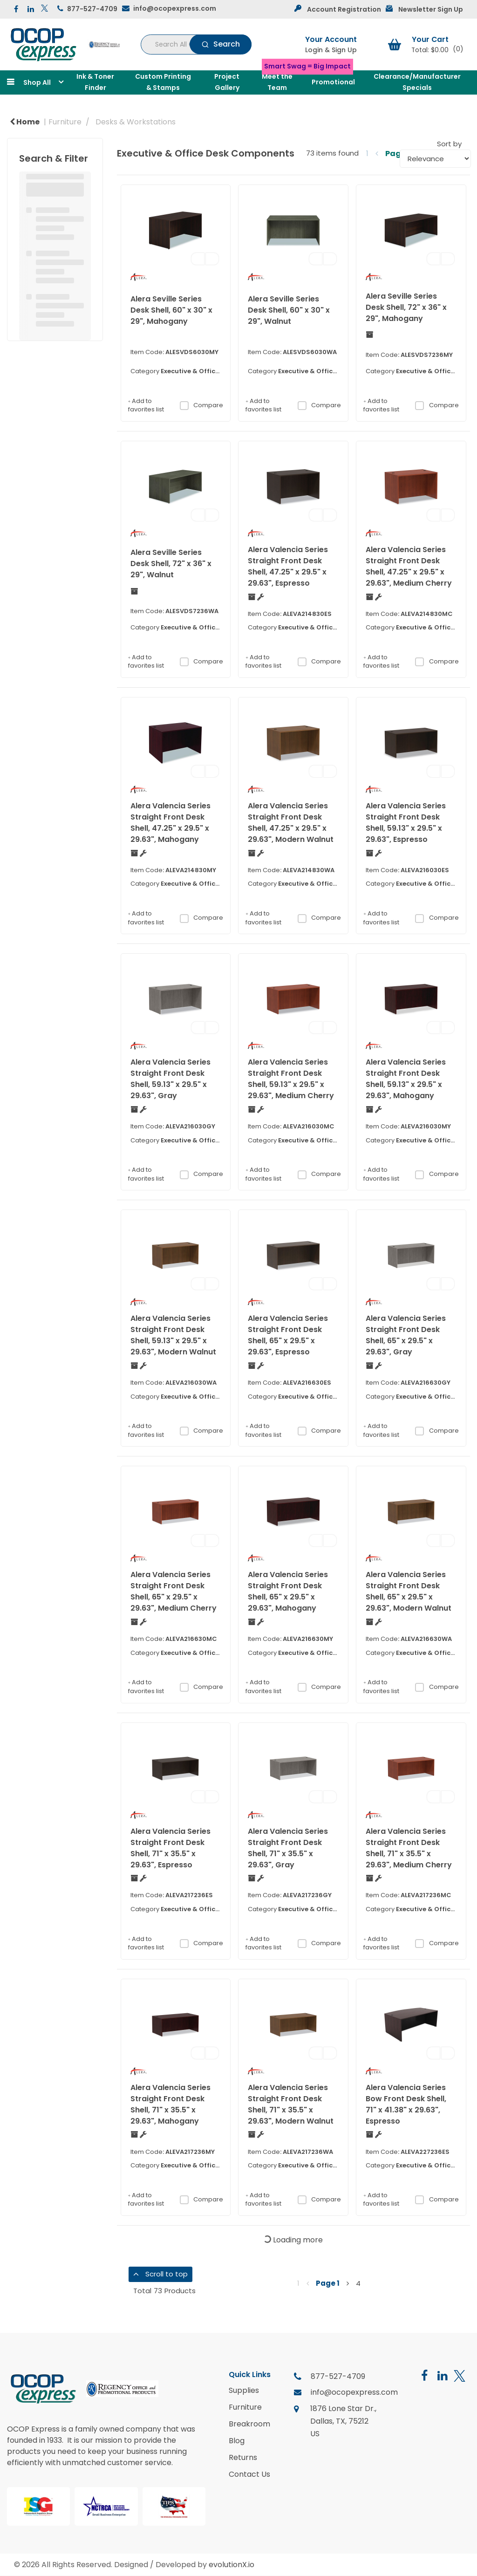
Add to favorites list (146, 405)
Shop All (37, 82)
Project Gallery (226, 82)
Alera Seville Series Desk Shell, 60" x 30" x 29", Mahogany (171, 310)
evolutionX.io (231, 2564)
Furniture (65, 121)
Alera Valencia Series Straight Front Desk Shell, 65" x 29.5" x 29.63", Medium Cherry (173, 1591)
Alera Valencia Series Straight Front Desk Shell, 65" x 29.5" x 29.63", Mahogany (288, 1591)
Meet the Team (277, 82)
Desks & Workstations (135, 121)
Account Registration (344, 9)
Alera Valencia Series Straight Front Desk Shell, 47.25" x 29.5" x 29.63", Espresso (288, 566)
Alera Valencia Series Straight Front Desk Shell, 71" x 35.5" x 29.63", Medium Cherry (409, 1848)
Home (25, 121)
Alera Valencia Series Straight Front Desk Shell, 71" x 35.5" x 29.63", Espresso (170, 1848)
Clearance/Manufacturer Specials (417, 82)
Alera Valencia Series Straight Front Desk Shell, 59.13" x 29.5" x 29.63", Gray (170, 1079)
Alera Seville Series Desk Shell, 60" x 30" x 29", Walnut (289, 310)
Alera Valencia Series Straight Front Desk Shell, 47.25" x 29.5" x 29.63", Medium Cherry (409, 566)
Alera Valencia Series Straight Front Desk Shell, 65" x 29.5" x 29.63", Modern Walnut (408, 1591)
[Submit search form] (221, 44)
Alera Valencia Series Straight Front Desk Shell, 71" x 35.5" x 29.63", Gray (288, 1848)
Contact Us (249, 2474)
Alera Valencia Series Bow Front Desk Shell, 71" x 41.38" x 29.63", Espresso (406, 2104)
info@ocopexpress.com (174, 8)
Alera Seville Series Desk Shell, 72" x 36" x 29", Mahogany (406, 307)
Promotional (333, 82)
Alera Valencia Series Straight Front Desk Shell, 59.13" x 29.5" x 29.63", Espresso (406, 822)
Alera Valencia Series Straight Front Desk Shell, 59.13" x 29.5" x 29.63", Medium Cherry (291, 1079)
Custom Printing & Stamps (163, 82)
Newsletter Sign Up (430, 9)
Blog (237, 2441)
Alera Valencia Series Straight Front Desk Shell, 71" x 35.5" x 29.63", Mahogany (170, 2104)
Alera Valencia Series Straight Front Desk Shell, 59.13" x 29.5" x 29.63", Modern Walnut (173, 1335)
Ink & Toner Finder (95, 82)
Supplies (244, 2390)
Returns (243, 2457)
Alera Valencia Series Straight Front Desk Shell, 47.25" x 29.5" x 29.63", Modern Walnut (291, 822)
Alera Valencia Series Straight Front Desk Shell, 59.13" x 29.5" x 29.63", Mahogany (406, 1079)
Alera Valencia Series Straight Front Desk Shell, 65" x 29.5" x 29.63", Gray (406, 1335)
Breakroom (249, 2424)
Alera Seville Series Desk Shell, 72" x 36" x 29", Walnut (170, 563)
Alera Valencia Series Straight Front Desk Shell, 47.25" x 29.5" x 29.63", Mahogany (170, 822)
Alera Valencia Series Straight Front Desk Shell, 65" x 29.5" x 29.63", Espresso (288, 1335)
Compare (201, 405)
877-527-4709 (92, 9)
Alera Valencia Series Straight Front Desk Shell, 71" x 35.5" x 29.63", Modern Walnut (291, 2104)
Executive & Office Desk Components (220, 371)
